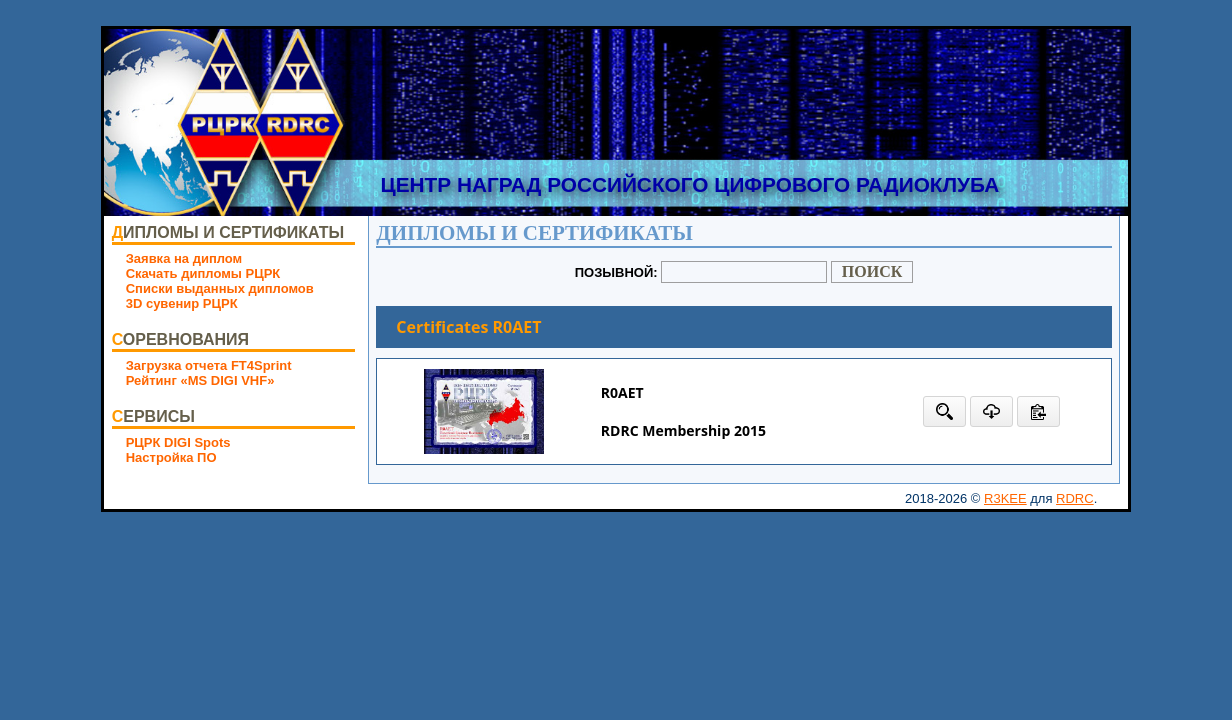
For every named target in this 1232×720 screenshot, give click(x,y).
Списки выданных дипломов (220, 288)
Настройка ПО (171, 457)
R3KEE (1005, 498)
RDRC (1075, 498)
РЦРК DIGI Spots (178, 442)
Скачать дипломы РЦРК (203, 273)
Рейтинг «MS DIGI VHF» (200, 380)
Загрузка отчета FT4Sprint (209, 365)
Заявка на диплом (184, 258)
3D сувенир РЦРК (182, 303)
